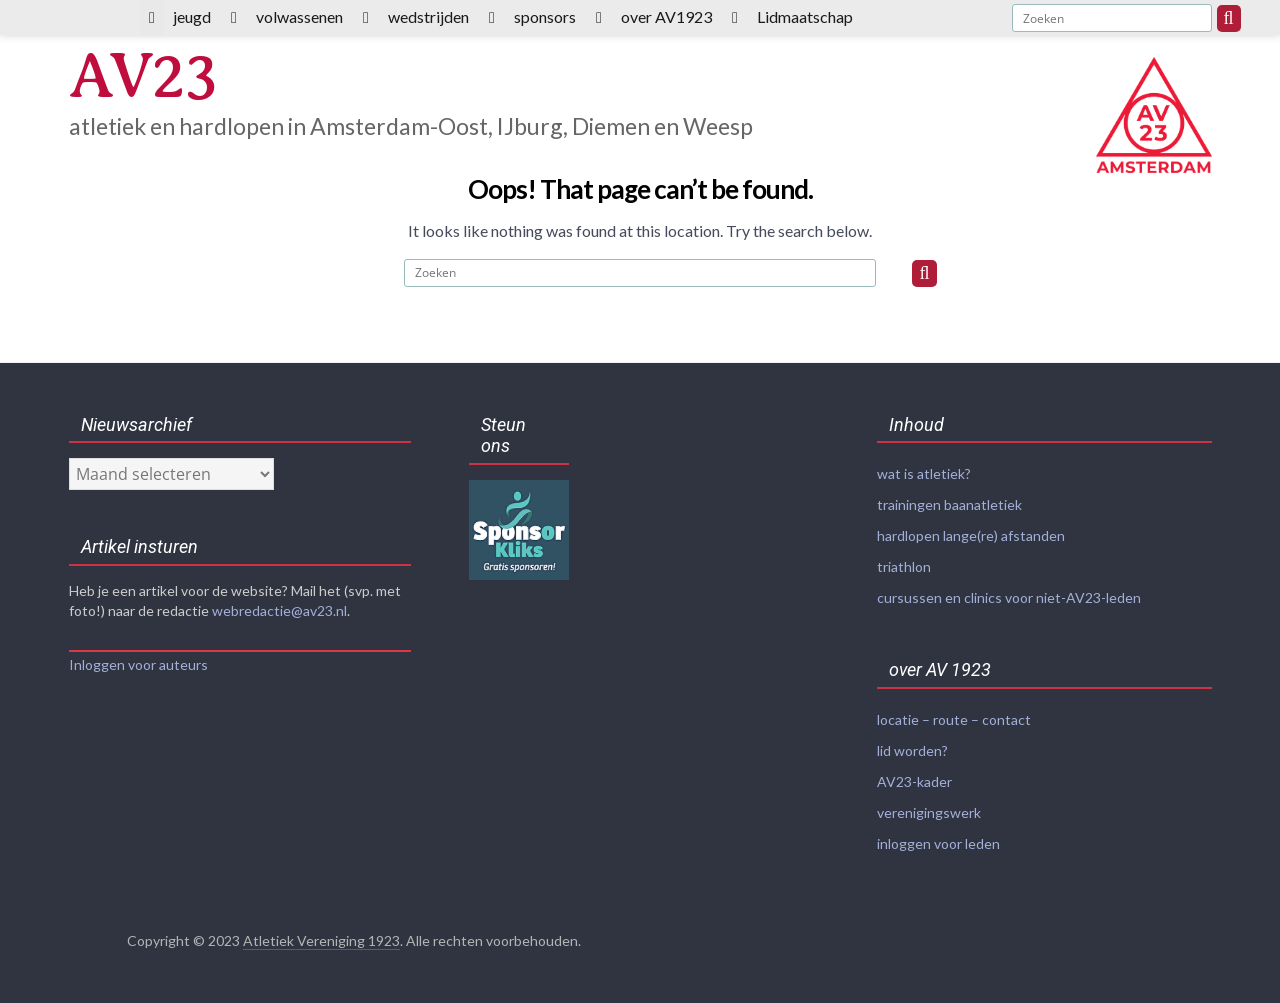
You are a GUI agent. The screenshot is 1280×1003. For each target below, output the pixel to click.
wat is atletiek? (924, 473)
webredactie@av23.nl (279, 610)
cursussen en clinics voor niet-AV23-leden (1009, 597)
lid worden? (912, 750)
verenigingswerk (929, 812)
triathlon (904, 566)
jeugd (192, 16)
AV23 (142, 76)
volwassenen (299, 16)
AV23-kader (914, 781)
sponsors (545, 16)
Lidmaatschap (805, 16)
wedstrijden (428, 16)
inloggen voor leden (938, 843)
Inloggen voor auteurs (138, 664)
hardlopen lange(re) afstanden (971, 535)
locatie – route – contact (954, 719)
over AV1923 (666, 16)
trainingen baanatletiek (949, 504)
